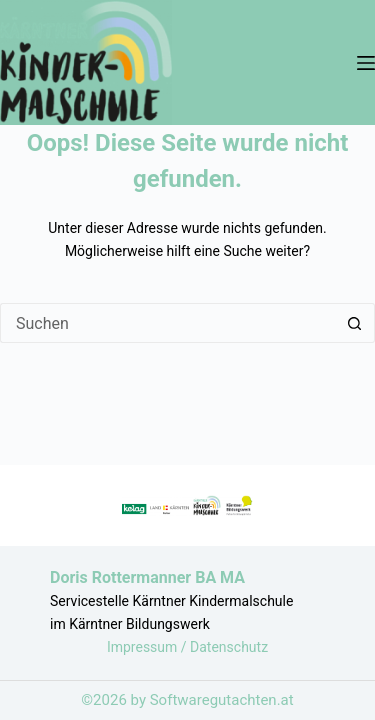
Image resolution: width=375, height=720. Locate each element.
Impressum (144, 647)
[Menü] (366, 63)
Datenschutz (229, 647)
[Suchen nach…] (167, 323)
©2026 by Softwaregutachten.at (187, 700)
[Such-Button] (355, 323)
